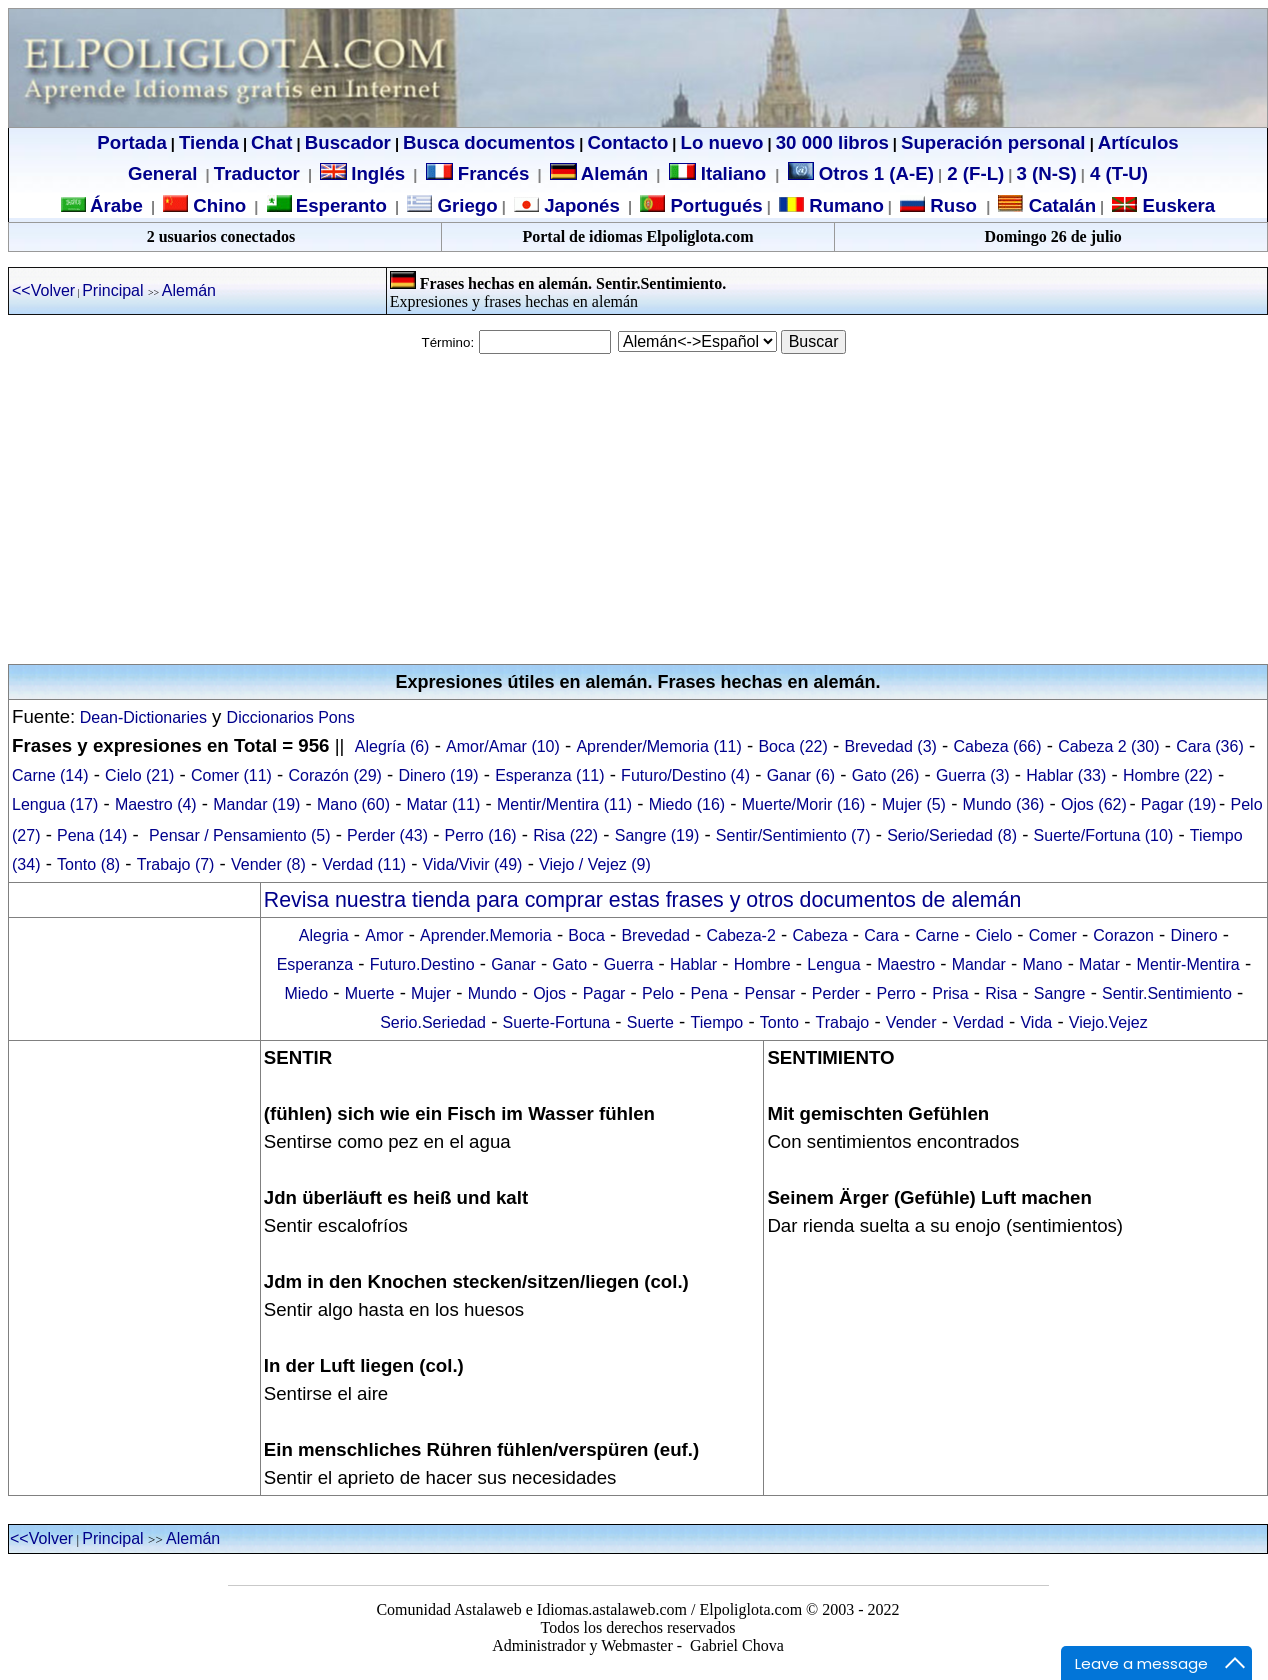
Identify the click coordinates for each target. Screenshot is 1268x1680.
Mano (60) (353, 804)
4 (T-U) (1116, 173)
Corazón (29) (335, 775)
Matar (1099, 964)
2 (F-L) (973, 173)
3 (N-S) (1047, 173)
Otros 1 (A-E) (861, 173)
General (162, 173)
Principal (115, 290)
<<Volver (43, 290)
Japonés (579, 205)
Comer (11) (231, 775)
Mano (1042, 964)
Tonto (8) (88, 864)
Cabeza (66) (998, 746)
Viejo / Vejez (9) (595, 864)
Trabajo (843, 1022)
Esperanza (315, 964)
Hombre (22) (1168, 775)
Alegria (324, 935)
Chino (217, 205)
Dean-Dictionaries (141, 717)
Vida (1036, 1022)
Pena (709, 993)
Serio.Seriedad (433, 1022)
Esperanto (341, 205)
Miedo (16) (687, 804)
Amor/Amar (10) (503, 746)
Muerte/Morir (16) (804, 804)
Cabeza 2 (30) (1108, 746)
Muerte (370, 993)
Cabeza (819, 935)
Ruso (951, 205)
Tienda (209, 142)
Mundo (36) (1004, 804)
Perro (895, 993)
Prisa (950, 993)
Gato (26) (886, 775)
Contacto (627, 142)
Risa (1001, 993)
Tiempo (717, 1022)
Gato (569, 964)
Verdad (978, 1022)
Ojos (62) (1094, 804)
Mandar (979, 964)
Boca (586, 935)
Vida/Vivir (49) (473, 864)
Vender (911, 1022)
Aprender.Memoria (486, 935)
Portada (131, 142)
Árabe (116, 205)
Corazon (1123, 935)
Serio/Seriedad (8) (952, 835)
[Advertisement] (634, 509)
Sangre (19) (657, 835)
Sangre (1060, 993)
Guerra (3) (973, 775)
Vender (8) (268, 864)
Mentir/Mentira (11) (564, 804)
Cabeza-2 (740, 935)
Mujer (431, 993)
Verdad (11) (364, 864)
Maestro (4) (156, 804)
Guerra (629, 964)
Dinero (1193, 935)
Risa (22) (565, 835)
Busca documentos (489, 142)
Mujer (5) (914, 804)
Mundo (492, 993)
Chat (271, 142)
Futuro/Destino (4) (685, 775)
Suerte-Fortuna (557, 1022)
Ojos (549, 993)
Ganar (513, 964)
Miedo (306, 993)
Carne (937, 935)
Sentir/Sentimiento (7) (793, 835)
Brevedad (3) (890, 746)
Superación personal (993, 142)
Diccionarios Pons (291, 717)
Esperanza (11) (549, 775)
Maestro (906, 964)
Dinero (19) (439, 775)
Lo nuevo (722, 142)
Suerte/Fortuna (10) (1104, 835)
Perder (836, 993)
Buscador (348, 142)
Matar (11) (444, 804)
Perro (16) (481, 835)
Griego (464, 205)
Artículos (1138, 142)
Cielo (994, 935)
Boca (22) (792, 746)
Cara (881, 935)
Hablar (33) (1066, 775)
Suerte (650, 1022)
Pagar (604, 993)
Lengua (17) (55, 804)
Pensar (770, 993)
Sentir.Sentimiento (1167, 993)
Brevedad (655, 935)
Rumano (844, 205)
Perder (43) (387, 835)
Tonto (779, 1022)
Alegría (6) (392, 746)
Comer (1053, 935)
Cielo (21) (139, 775)
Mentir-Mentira (1188, 964)
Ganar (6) (801, 775)
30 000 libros (832, 142)
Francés (478, 173)
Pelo (658, 993)
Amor (384, 935)
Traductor (257, 173)
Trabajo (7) (176, 864)
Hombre (762, 964)
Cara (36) (1210, 746)
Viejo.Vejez (1108, 1022)
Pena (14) (92, 835)
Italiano (720, 173)
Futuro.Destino (422, 964)
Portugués (713, 205)
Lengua (833, 964)
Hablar (693, 964)
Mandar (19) (256, 804)
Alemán (614, 173)
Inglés (378, 173)
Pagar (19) (1179, 804)
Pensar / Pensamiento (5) (239, 835)
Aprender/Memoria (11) (658, 746)
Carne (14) (50, 775)
